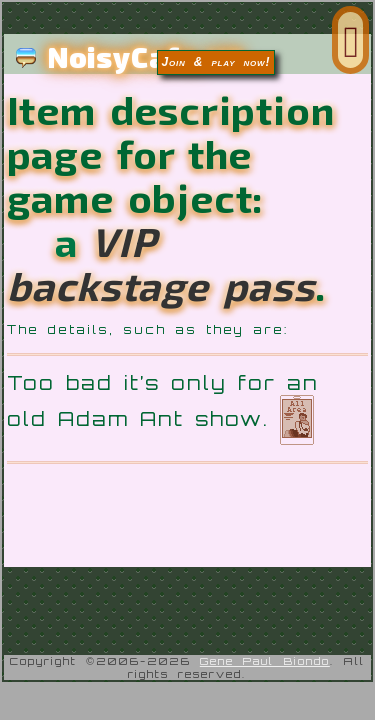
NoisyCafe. (129, 57)
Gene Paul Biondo (265, 697)
